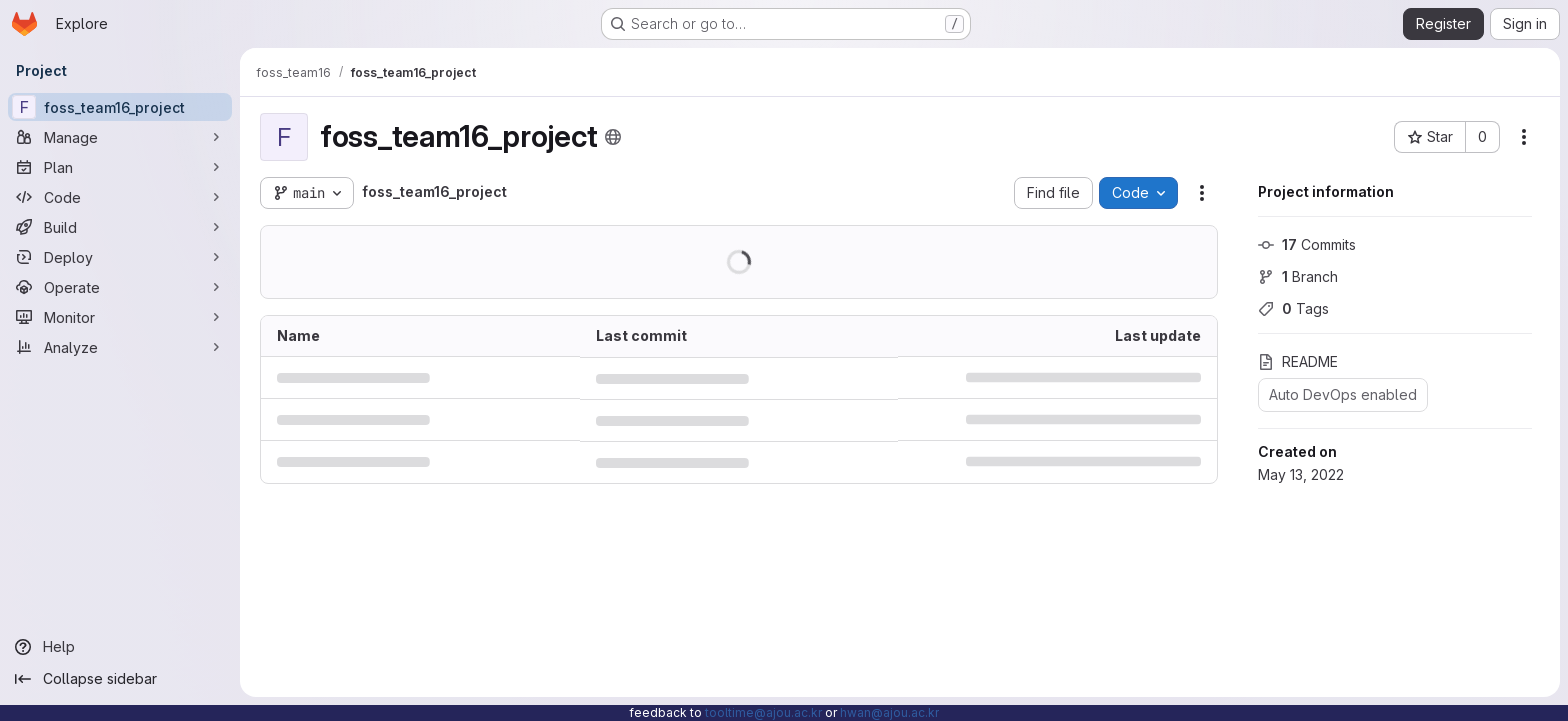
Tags (1293, 308)
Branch (1298, 276)
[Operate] (120, 287)
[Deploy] (120, 257)
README (1298, 361)
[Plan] (120, 167)
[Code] (120, 197)
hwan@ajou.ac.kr (889, 712)
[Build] (120, 227)
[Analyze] (120, 347)
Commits (1307, 244)
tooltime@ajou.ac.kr (763, 712)
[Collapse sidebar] (120, 679)
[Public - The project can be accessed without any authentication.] (613, 137)
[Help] (120, 647)
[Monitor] (120, 317)
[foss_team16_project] (120, 107)
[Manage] (120, 137)
